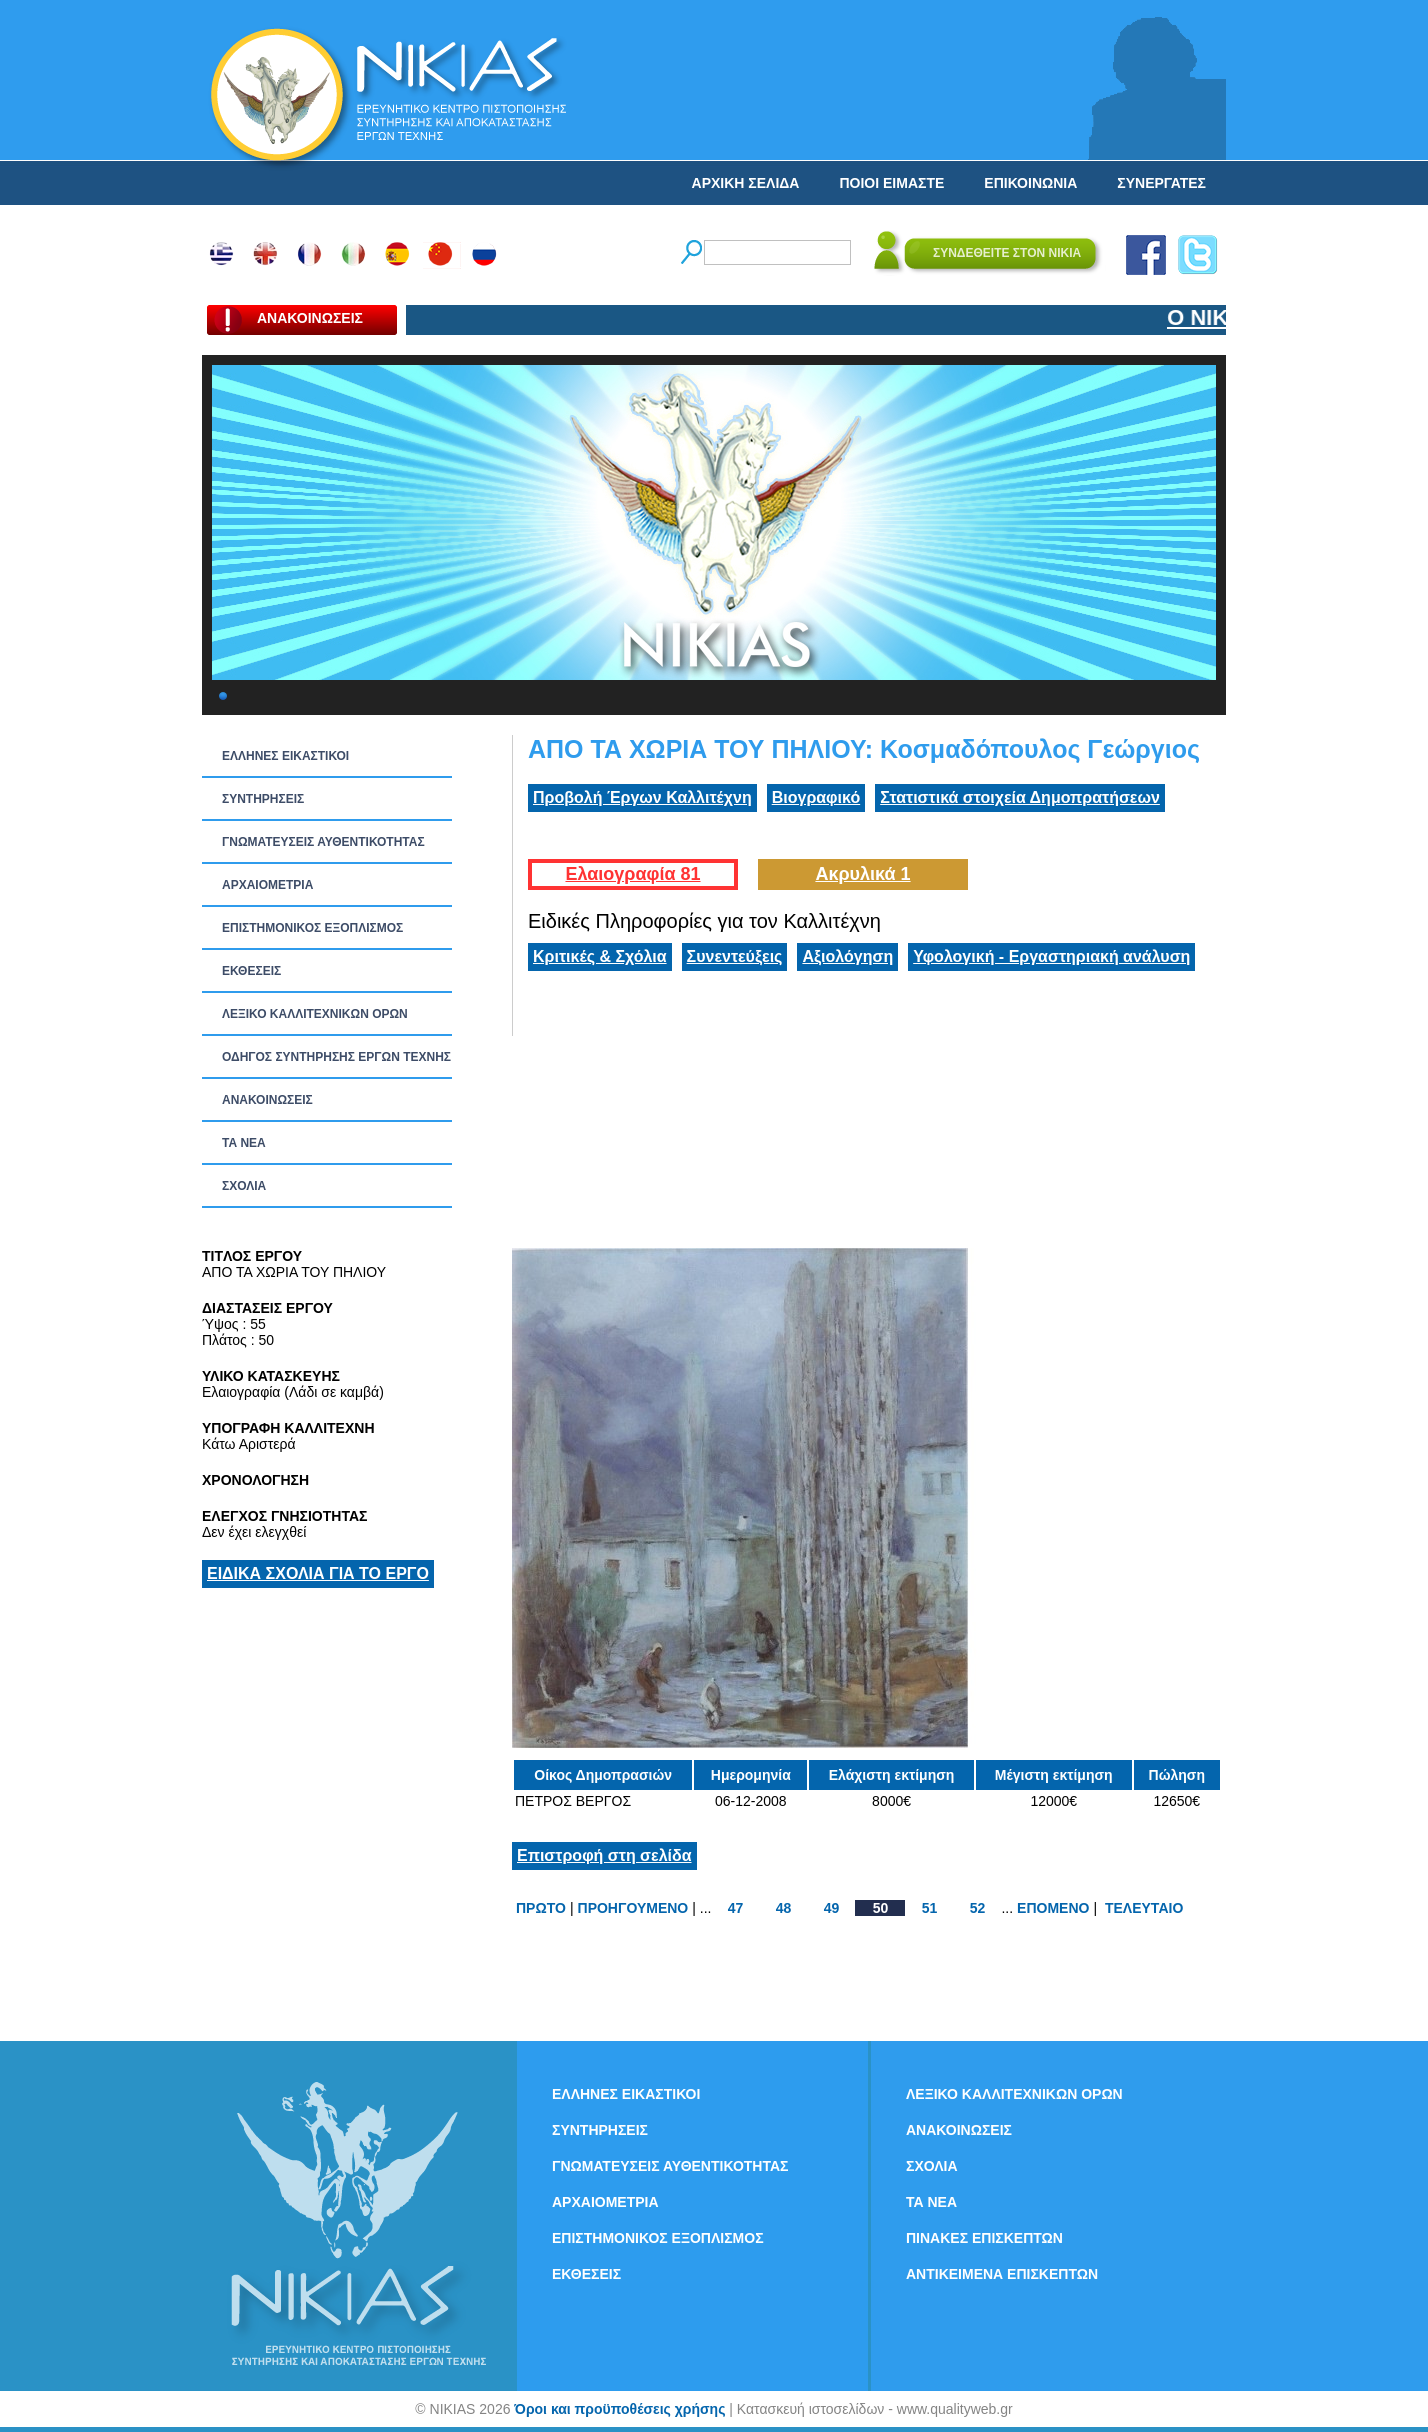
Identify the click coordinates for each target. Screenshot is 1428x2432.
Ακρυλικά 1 (862, 874)
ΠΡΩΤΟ (541, 1908)
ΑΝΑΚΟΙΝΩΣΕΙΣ (267, 1100)
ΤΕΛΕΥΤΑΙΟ (1144, 1908)
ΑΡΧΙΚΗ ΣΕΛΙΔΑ (746, 183)
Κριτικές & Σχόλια (600, 956)
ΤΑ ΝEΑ (244, 1143)
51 (930, 1908)
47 (736, 1908)
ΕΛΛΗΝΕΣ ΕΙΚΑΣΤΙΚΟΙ (285, 756)
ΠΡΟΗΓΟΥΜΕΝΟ (633, 1908)
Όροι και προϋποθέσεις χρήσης (619, 2409)
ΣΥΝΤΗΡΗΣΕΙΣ (263, 799)
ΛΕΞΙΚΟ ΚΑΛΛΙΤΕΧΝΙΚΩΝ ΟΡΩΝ (315, 1014)
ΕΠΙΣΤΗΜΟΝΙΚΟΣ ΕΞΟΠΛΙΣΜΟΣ (312, 928)
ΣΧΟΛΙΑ (244, 1186)
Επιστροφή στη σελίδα (604, 1855)
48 (784, 1908)
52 (978, 1908)
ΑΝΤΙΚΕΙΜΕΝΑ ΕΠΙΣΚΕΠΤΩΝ (1002, 2274)
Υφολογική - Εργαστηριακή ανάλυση (1051, 956)
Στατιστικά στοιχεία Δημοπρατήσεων (1020, 797)
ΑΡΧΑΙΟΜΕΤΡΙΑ (267, 885)
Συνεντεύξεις (735, 956)
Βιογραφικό (816, 797)
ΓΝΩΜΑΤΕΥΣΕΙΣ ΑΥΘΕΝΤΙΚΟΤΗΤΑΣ (323, 842)
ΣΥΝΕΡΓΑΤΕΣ (1161, 183)
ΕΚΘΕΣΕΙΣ (251, 971)
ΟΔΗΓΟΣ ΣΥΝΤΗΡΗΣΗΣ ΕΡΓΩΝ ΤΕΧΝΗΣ (336, 1057)
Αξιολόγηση (847, 956)
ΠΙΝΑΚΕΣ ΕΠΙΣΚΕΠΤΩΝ (984, 2238)
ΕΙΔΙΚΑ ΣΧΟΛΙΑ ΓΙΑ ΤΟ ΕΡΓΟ (318, 1573)
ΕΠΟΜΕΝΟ (1053, 1908)
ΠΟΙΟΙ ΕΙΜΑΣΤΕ (891, 183)
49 (832, 1908)
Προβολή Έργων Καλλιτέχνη (642, 797)
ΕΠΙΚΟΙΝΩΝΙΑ (1030, 183)
